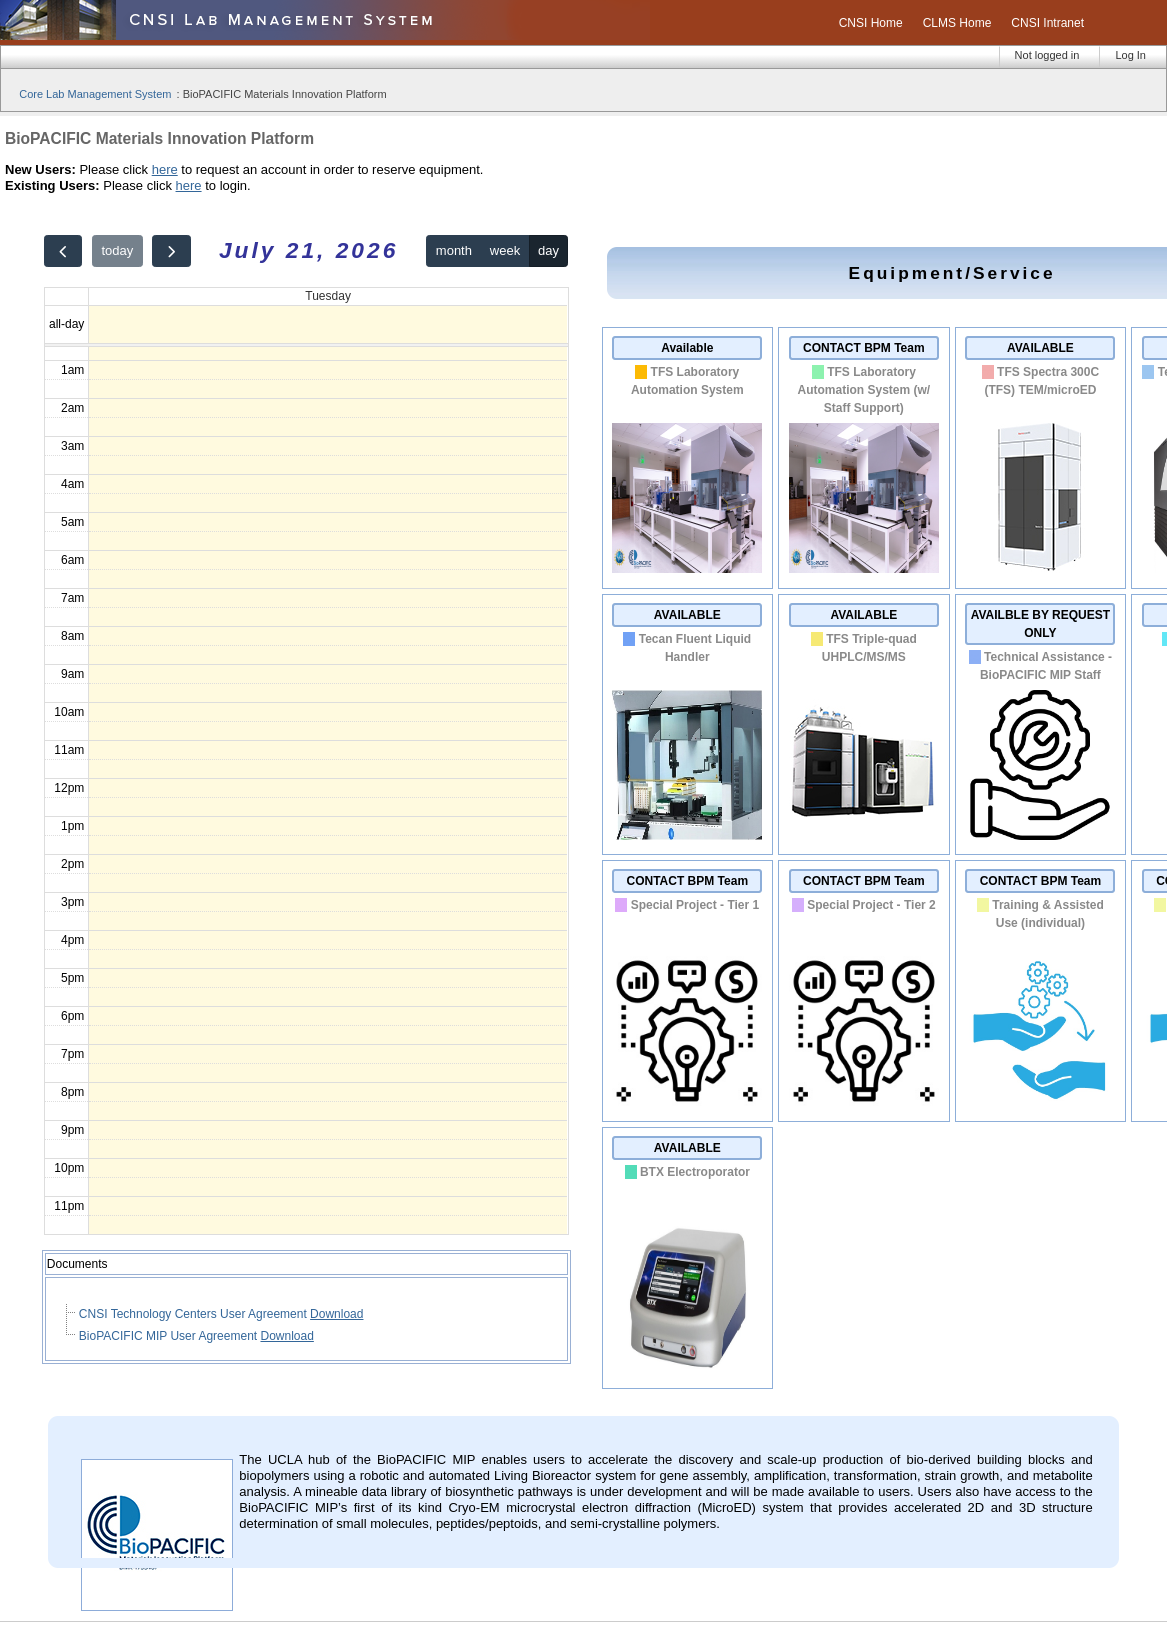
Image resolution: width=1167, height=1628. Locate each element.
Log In (1130, 55)
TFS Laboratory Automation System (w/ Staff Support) (864, 390)
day (548, 250)
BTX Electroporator (695, 1172)
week (505, 250)
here (165, 169)
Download (336, 1314)
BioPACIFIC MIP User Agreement (170, 1336)
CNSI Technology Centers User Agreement (194, 1314)
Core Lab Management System (95, 94)
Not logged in (1047, 55)
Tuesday (328, 296)
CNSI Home (871, 23)
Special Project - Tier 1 (695, 905)
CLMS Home (957, 23)
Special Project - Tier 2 (871, 905)
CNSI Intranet (1047, 23)
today (117, 250)
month (454, 250)
